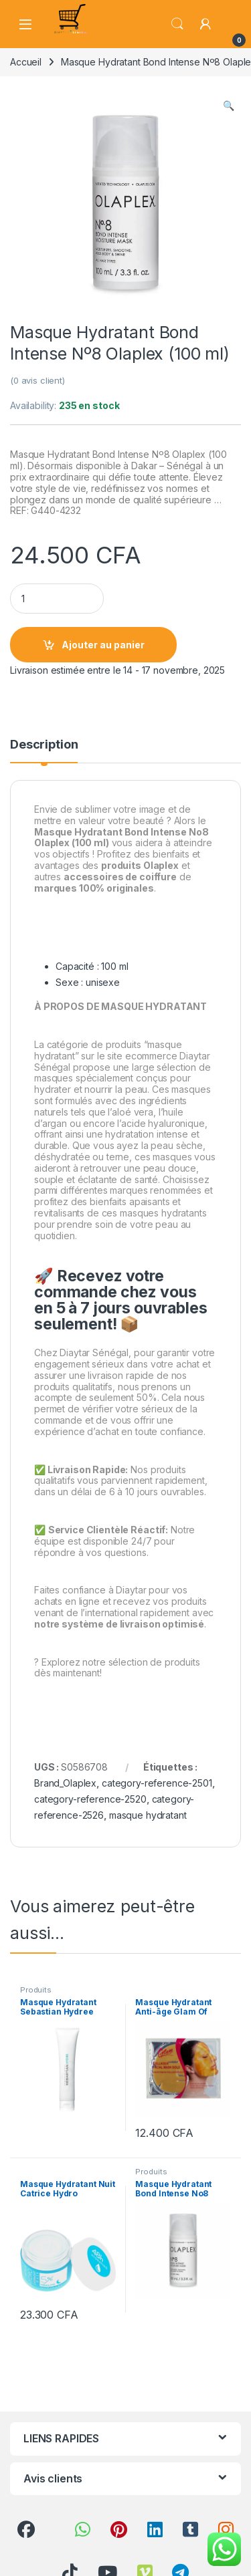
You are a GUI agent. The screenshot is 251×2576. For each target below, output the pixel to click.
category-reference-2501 (157, 1783)
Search (177, 24)
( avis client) (37, 380)
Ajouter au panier (103, 644)
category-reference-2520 (90, 1799)
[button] (228, 106)
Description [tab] (44, 745)
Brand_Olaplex (65, 1783)
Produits (36, 1989)
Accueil (25, 62)
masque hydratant (148, 1815)
